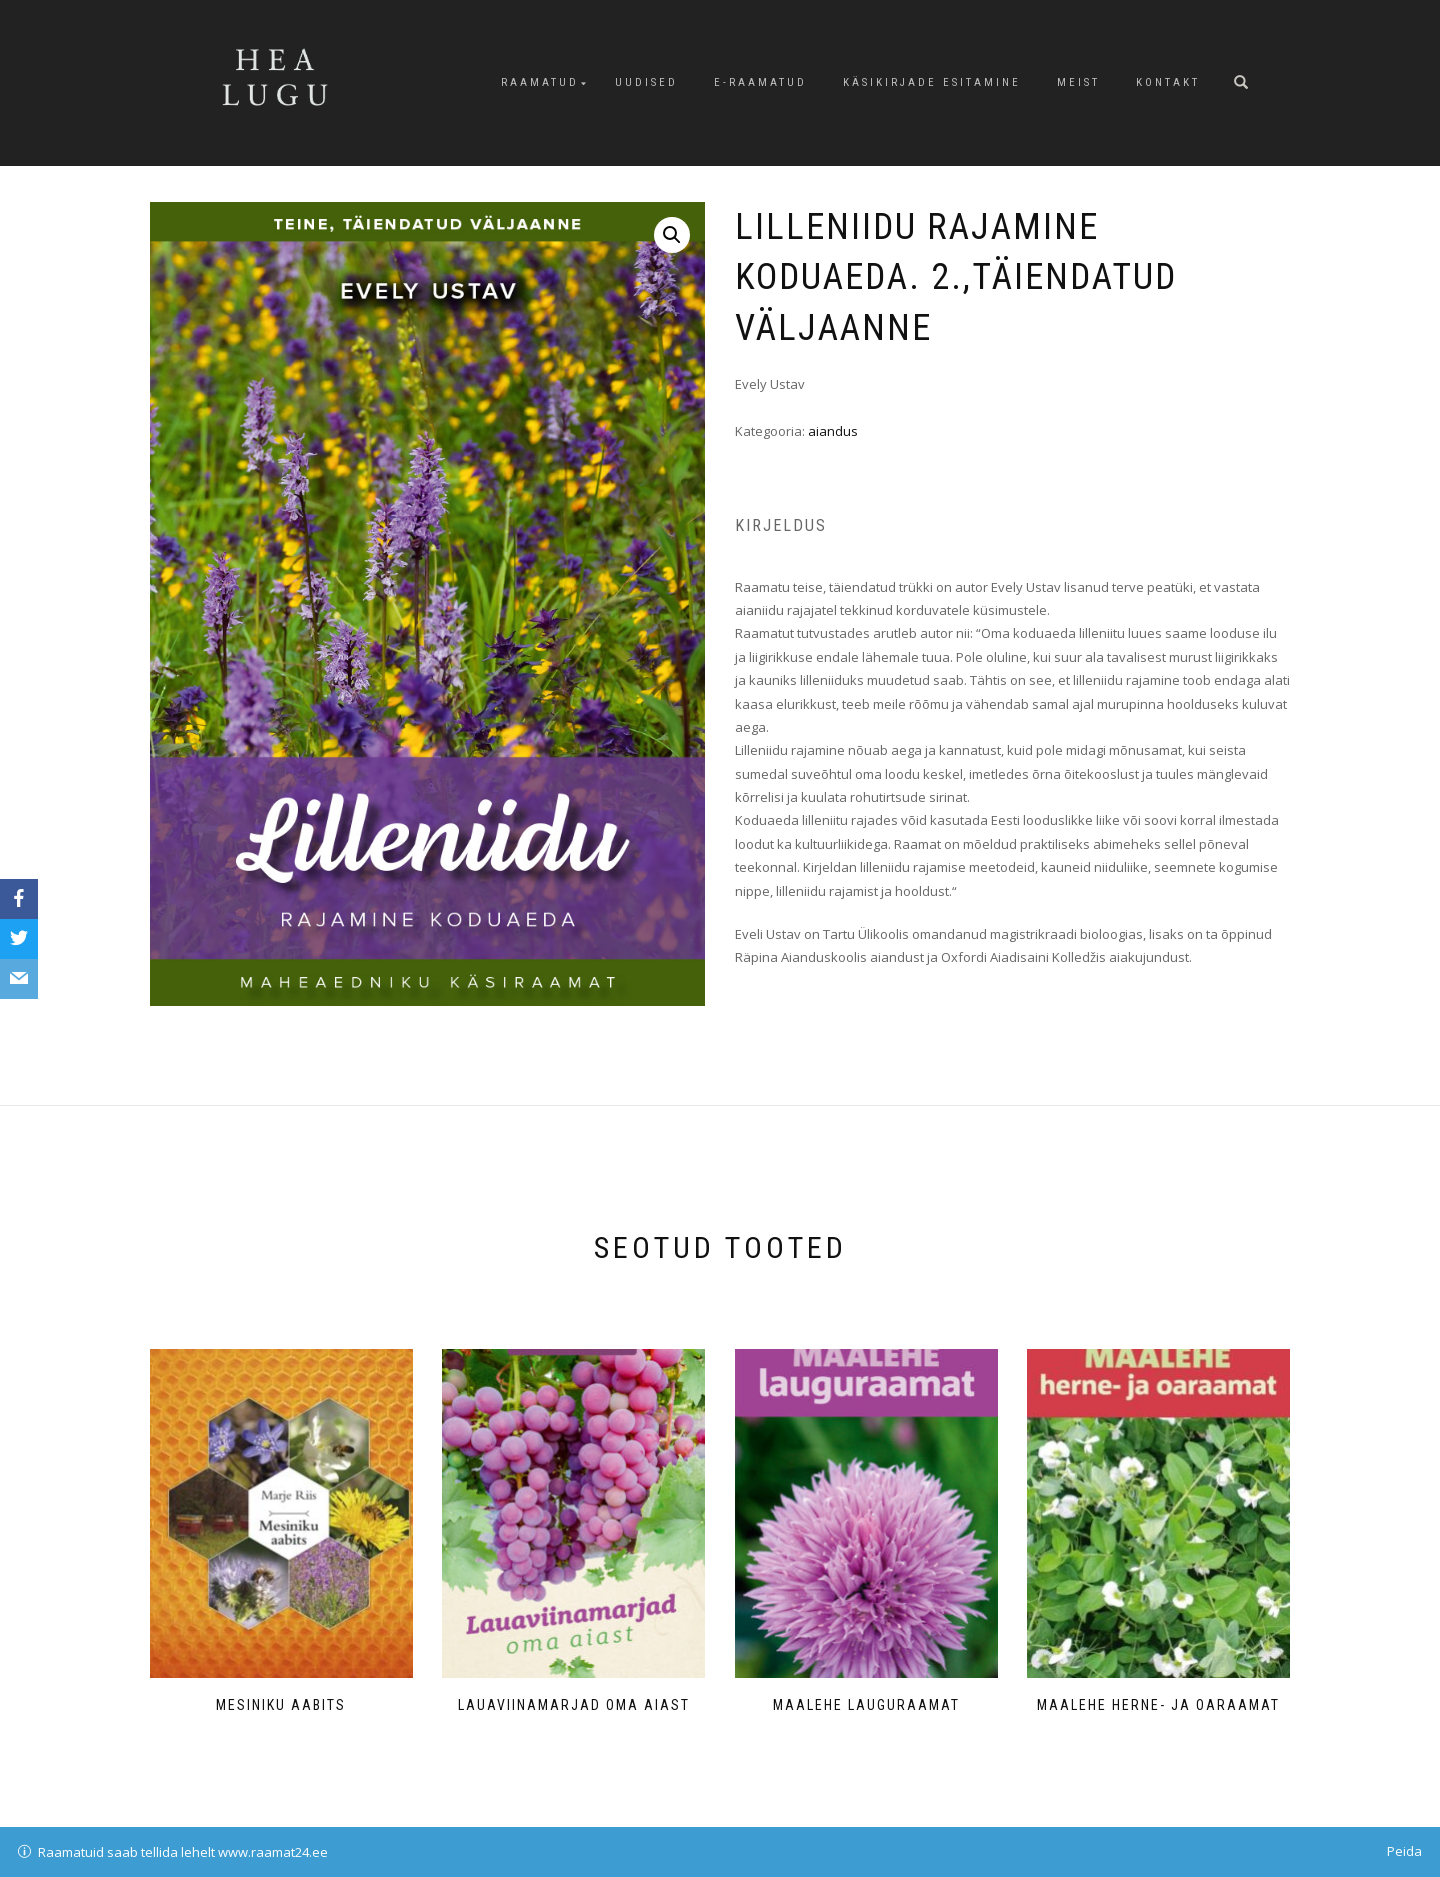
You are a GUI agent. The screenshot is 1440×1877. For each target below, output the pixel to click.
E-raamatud (760, 82)
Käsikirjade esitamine (932, 82)
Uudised (646, 82)
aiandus (833, 431)
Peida (1404, 1851)
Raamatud (540, 82)
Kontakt (1168, 82)
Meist (1078, 82)
